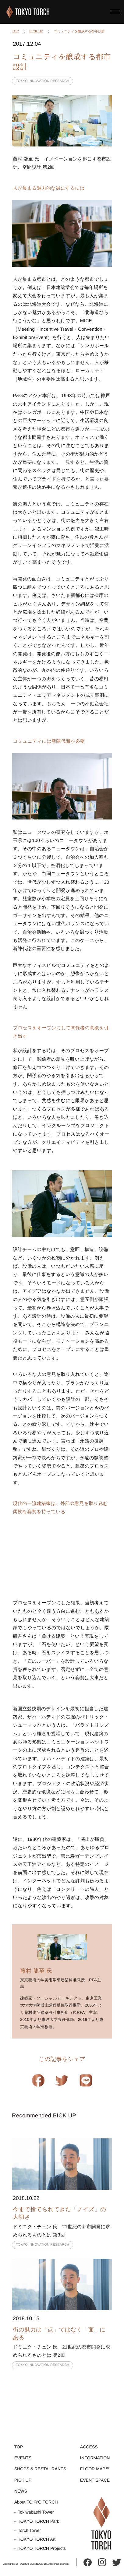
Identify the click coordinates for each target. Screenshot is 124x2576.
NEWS (20, 2491)
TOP (15, 31)
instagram (102, 2562)
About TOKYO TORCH (36, 2502)
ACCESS (89, 2446)
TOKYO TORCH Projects (42, 2548)
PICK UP (36, 31)
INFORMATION (95, 2457)
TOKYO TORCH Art (36, 2539)
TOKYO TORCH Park (38, 2521)
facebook (87, 2562)
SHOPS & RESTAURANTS (40, 2468)
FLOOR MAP (92, 2468)
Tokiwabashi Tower (36, 2512)
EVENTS (22, 2457)
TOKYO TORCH (28, 12)
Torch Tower (29, 2530)
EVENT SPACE (95, 2480)
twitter (116, 2562)
